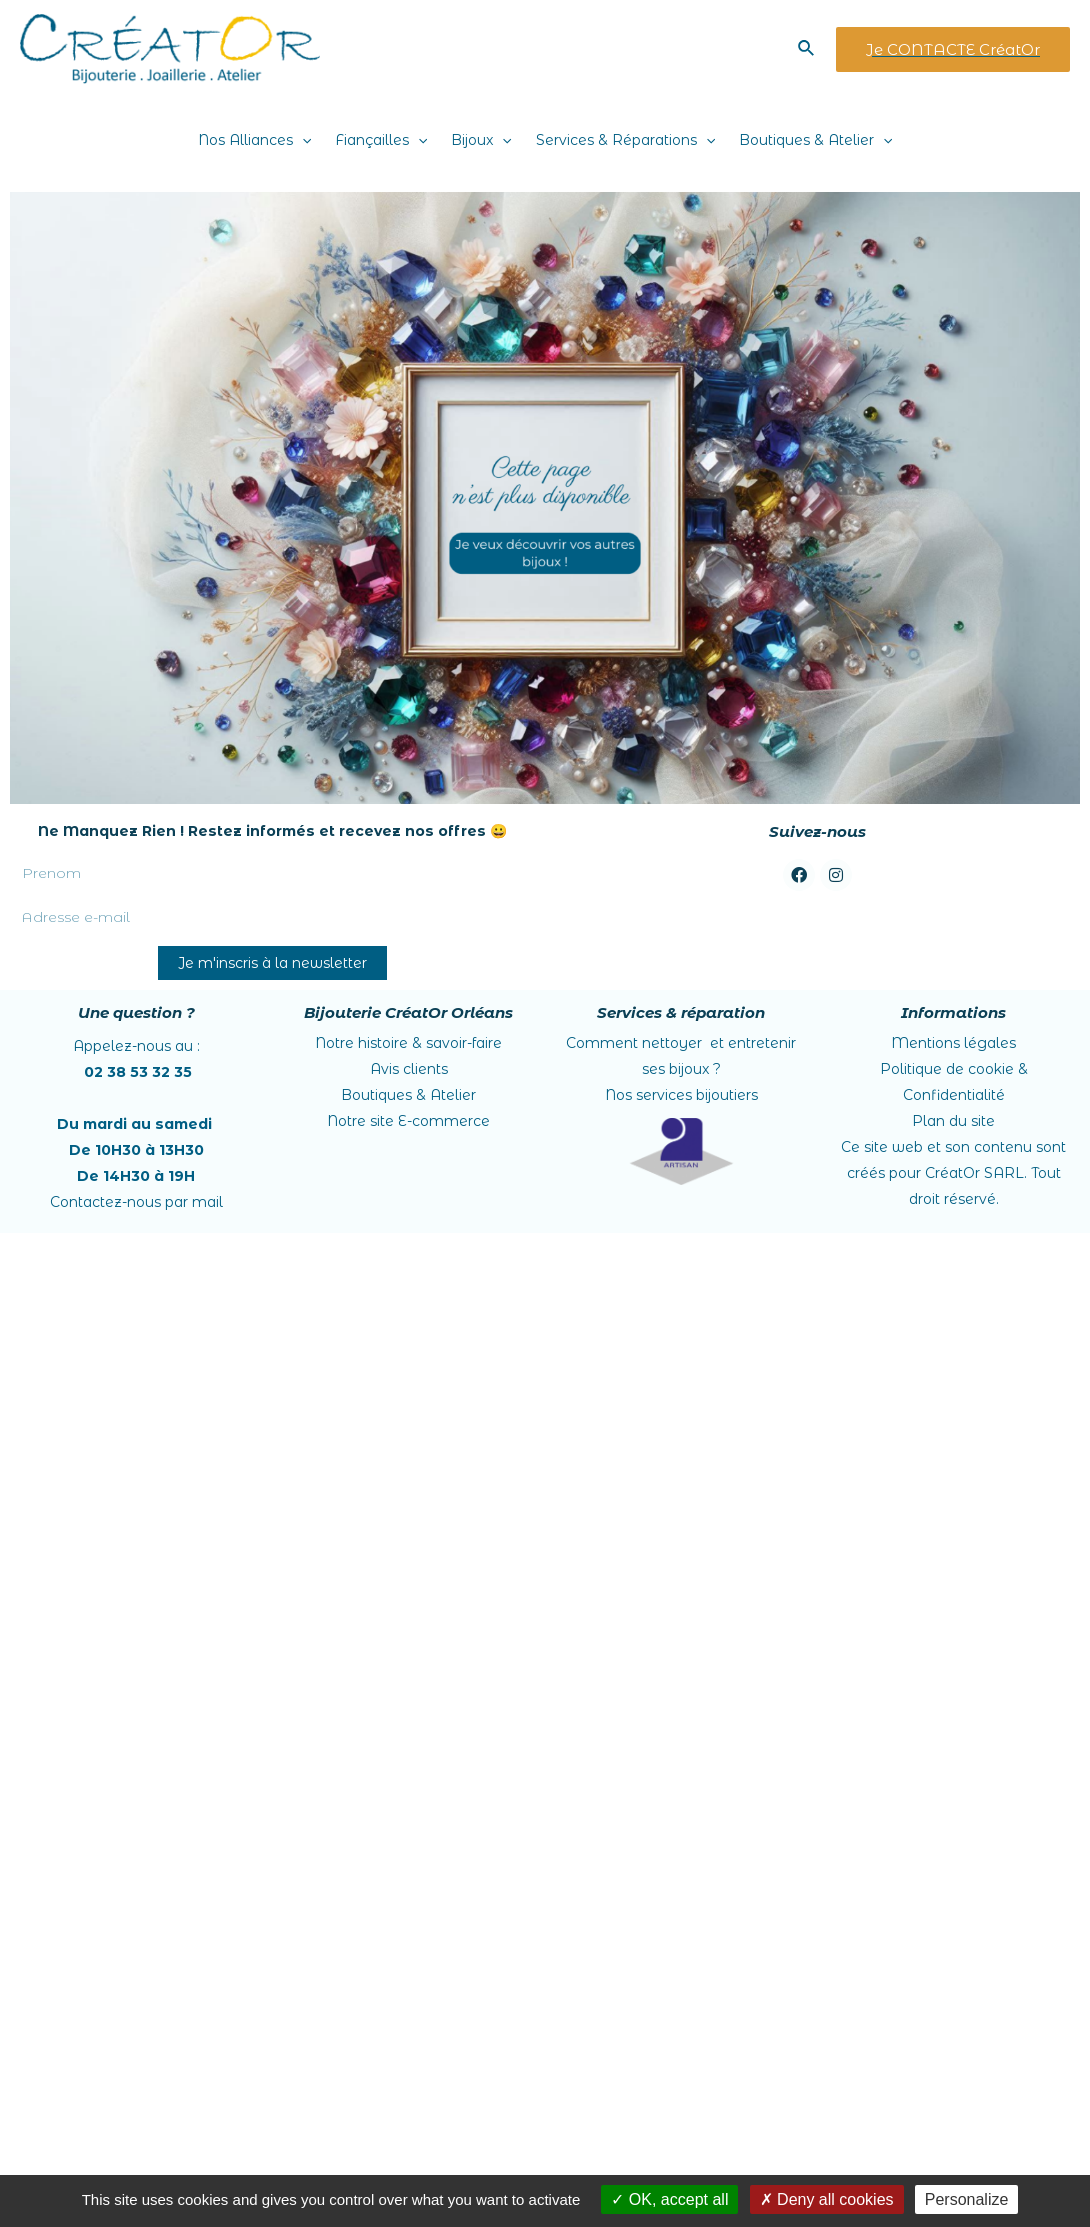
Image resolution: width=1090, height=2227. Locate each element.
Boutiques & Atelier (815, 140)
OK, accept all (669, 2199)
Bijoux (481, 140)
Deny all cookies (827, 2199)
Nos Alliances (254, 140)
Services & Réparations (625, 140)
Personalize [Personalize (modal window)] (967, 2199)
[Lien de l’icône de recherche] (807, 49)
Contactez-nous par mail (136, 1202)
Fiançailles (381, 140)
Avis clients (409, 1069)
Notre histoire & (408, 1043)
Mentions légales (953, 1043)
